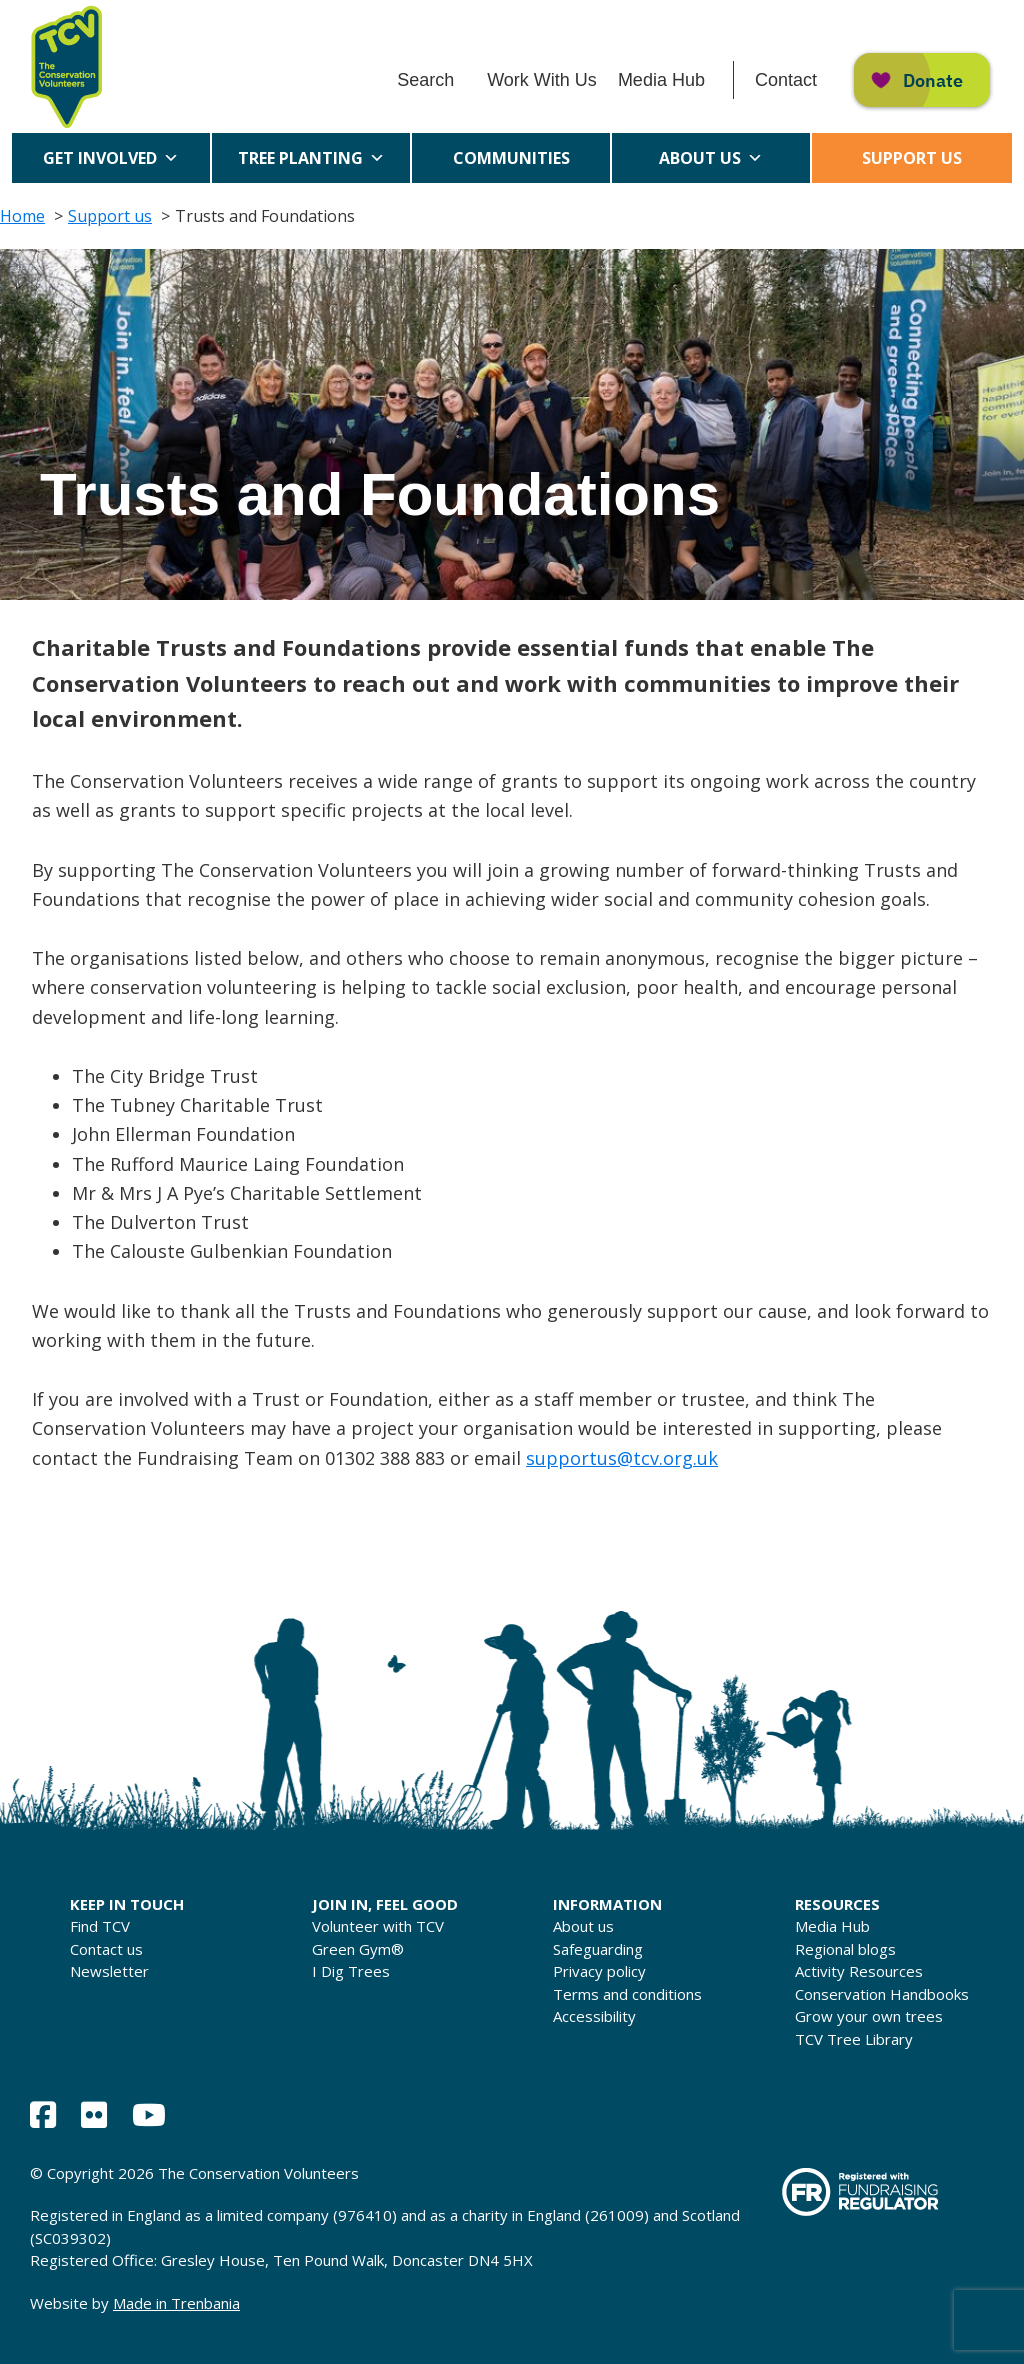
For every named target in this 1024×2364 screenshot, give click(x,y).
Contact (786, 80)
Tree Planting (311, 158)
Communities (511, 165)
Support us (912, 158)
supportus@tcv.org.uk (622, 1458)
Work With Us (542, 80)
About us (711, 158)
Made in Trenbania (176, 2303)
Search (425, 80)
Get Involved (111, 158)
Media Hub (661, 80)
